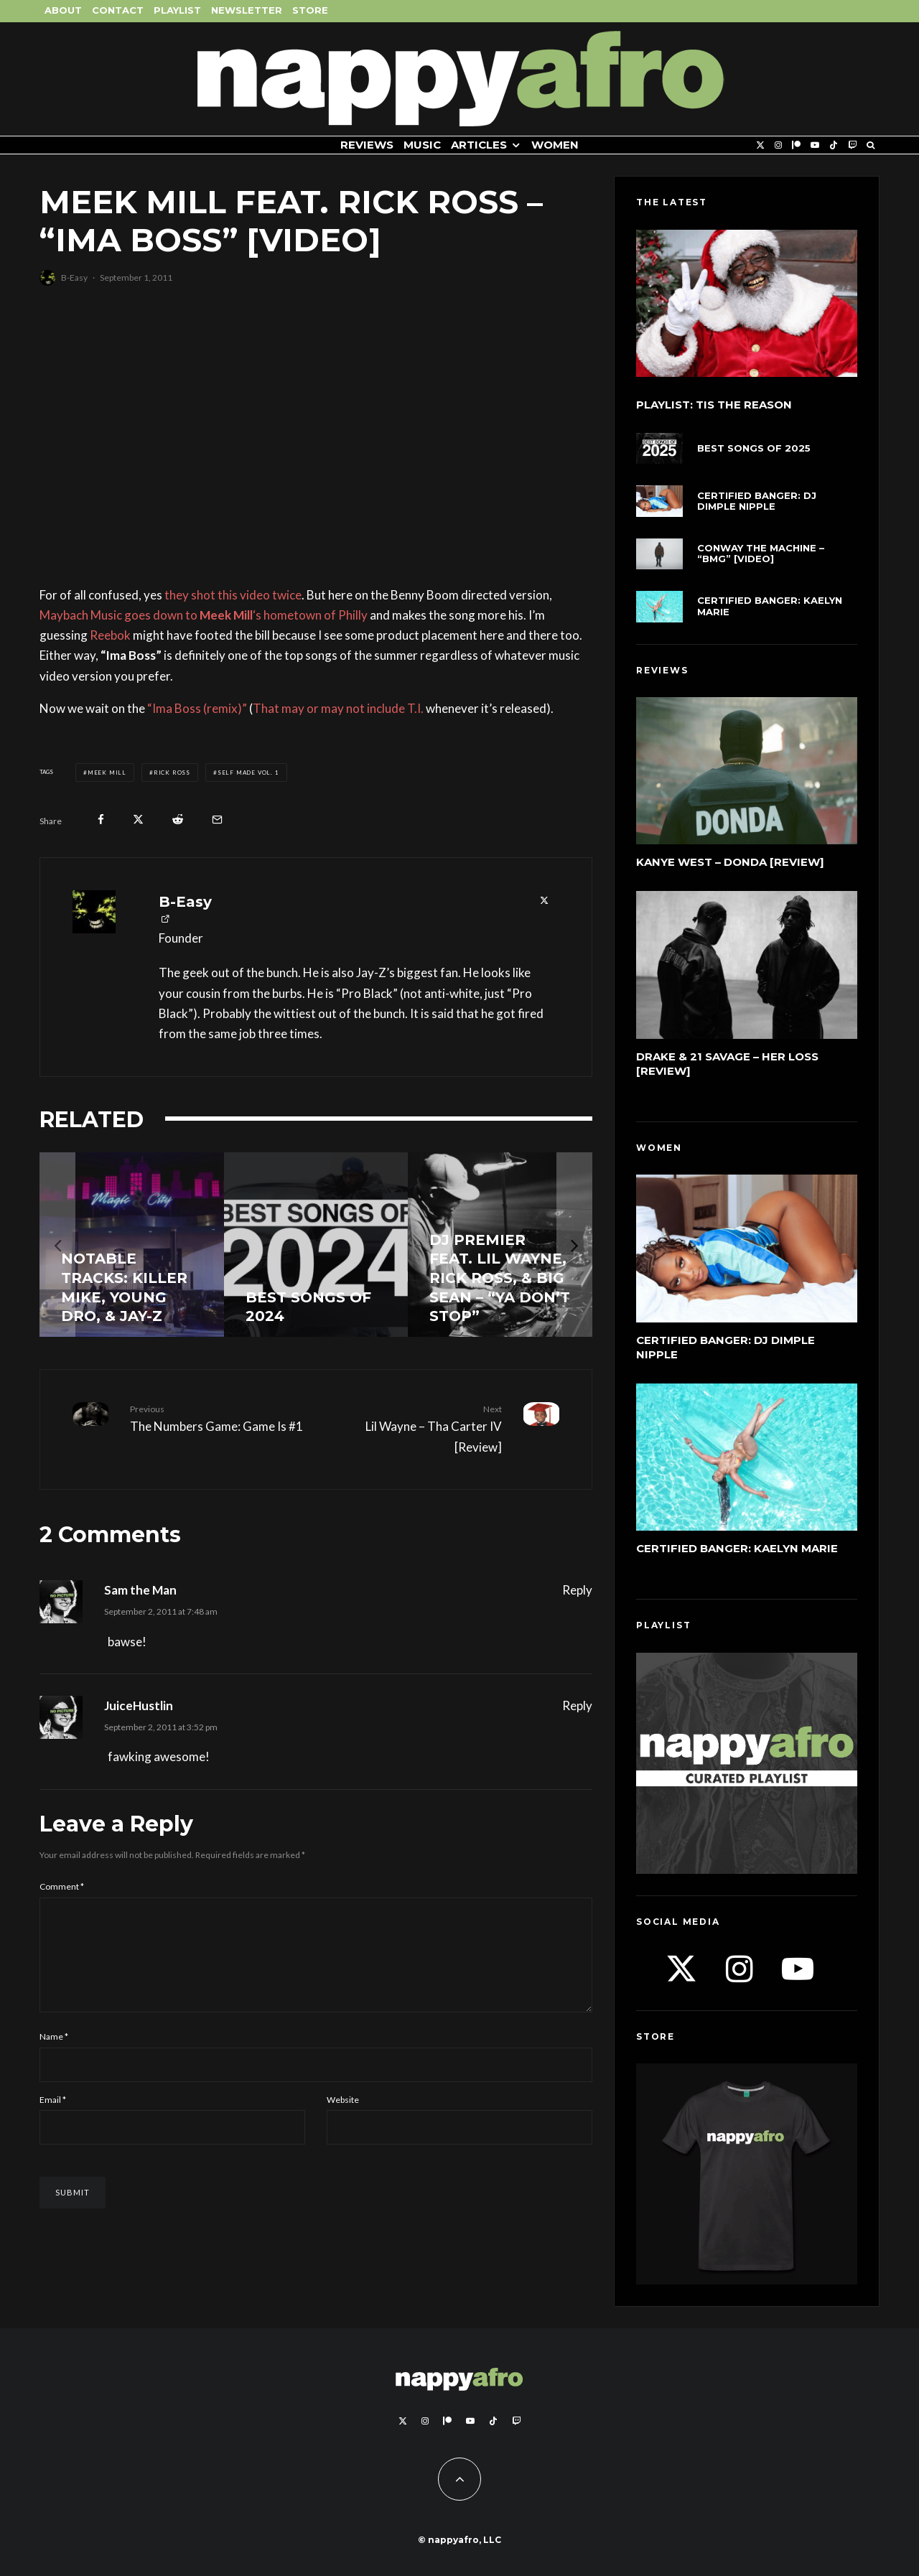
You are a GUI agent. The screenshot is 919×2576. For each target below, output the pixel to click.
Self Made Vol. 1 (248, 772)
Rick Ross (172, 772)
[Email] (217, 819)
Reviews (366, 144)
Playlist (177, 10)
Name (53, 2053)
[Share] (101, 819)
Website (343, 2116)
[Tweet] (138, 819)
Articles (479, 144)
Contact (118, 10)
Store (310, 10)
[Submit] (177, 819)
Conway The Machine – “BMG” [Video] (760, 554)
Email (52, 2116)
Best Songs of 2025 (754, 448)
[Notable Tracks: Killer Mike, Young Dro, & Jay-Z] (131, 1244)
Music (422, 144)
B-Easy (74, 277)
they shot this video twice (233, 594)
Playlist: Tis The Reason (714, 404)
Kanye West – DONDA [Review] (730, 862)
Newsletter (246, 10)
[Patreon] (796, 145)
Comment (61, 1886)
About (63, 10)
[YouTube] (815, 145)
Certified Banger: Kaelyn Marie (769, 606)
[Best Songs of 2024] (316, 1244)
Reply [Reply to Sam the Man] (577, 1589)
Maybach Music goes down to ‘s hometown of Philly (203, 614)
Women (555, 144)
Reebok (110, 635)
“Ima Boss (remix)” (197, 708)
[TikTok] (833, 145)
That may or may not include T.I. (338, 708)
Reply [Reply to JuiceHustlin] (577, 1705)
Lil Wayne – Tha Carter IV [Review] (414, 1428)
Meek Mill (107, 772)
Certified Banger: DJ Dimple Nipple (756, 501)
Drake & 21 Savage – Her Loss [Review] (727, 1064)
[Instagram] (778, 145)
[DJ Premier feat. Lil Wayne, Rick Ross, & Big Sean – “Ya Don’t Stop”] (500, 1244)
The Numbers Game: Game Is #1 (217, 1418)
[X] (760, 145)
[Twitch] (852, 145)
